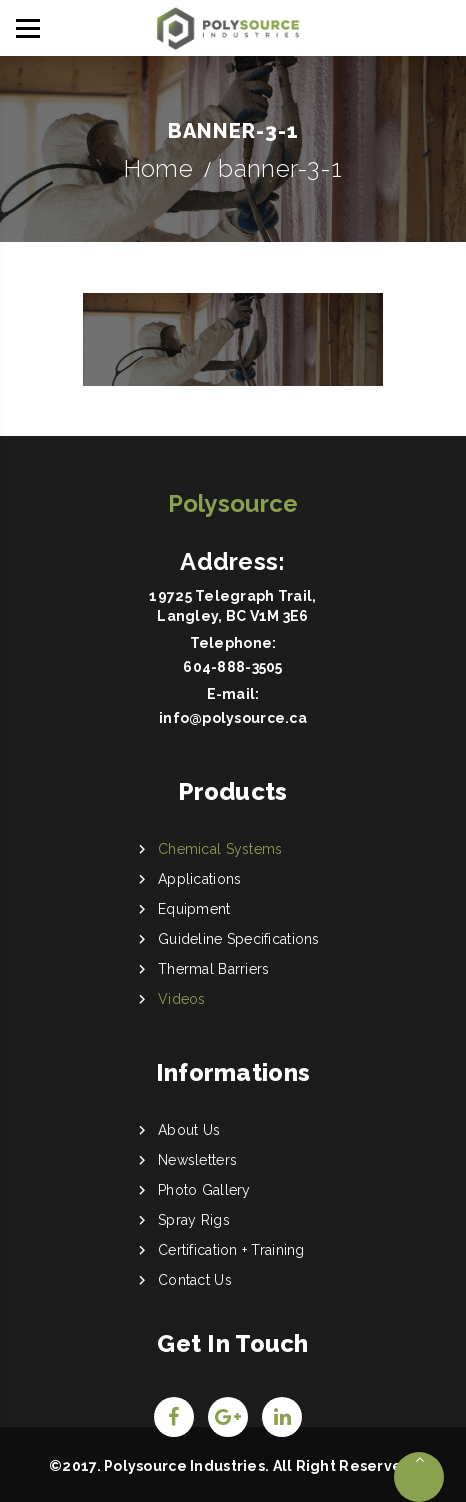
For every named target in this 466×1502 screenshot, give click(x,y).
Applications (199, 879)
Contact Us (195, 1280)
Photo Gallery (204, 1190)
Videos (182, 999)
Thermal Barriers (213, 969)
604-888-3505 (232, 667)
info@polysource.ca (233, 718)
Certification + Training (231, 1250)
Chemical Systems (220, 849)
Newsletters (197, 1160)
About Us (189, 1130)
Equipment (194, 909)
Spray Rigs (194, 1220)
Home (158, 168)
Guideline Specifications (239, 939)
